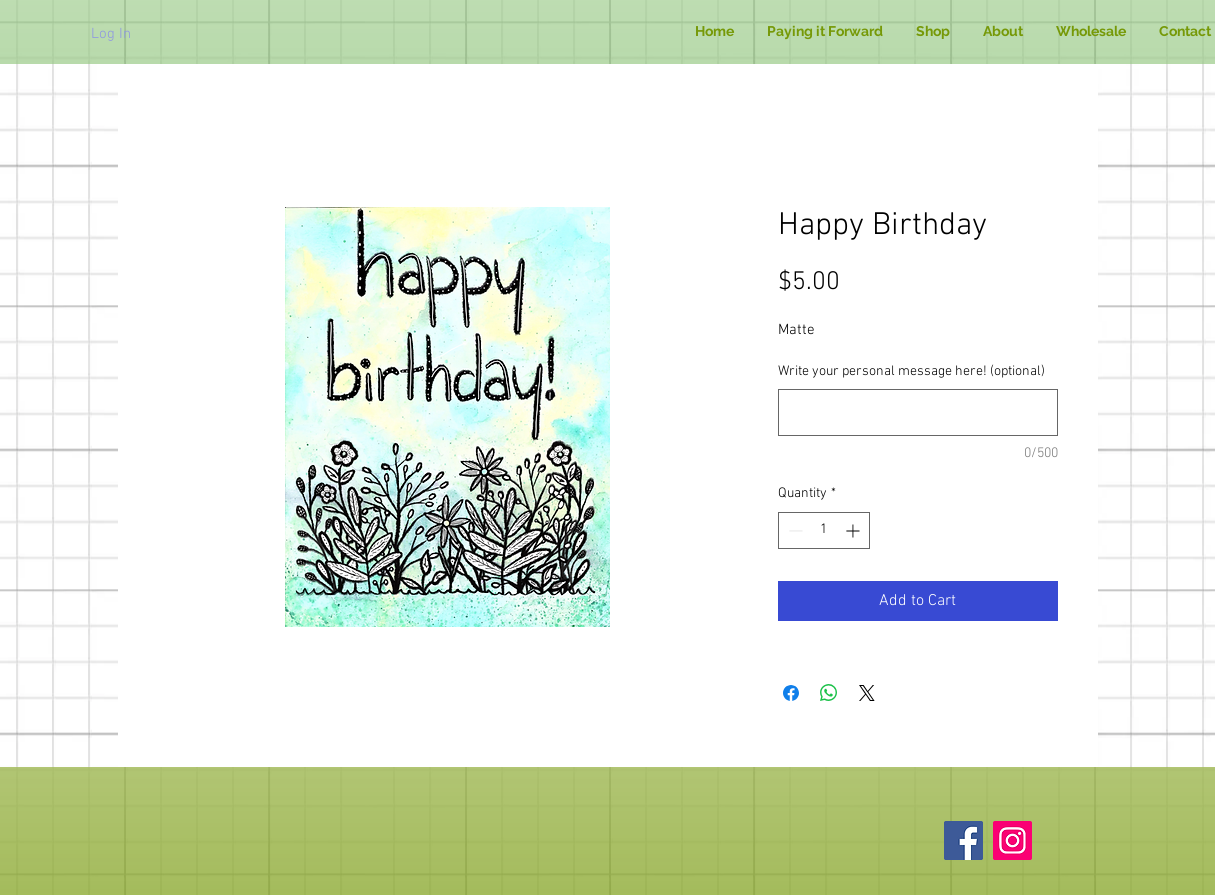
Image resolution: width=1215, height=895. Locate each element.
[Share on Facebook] (791, 693)
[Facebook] (963, 840)
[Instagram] (1012, 840)
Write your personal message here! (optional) (911, 371)
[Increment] (854, 530)
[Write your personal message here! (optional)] (918, 412)
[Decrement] (793, 530)
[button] (933, 31)
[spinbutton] (824, 530)
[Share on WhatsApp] (829, 693)
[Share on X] (867, 693)
